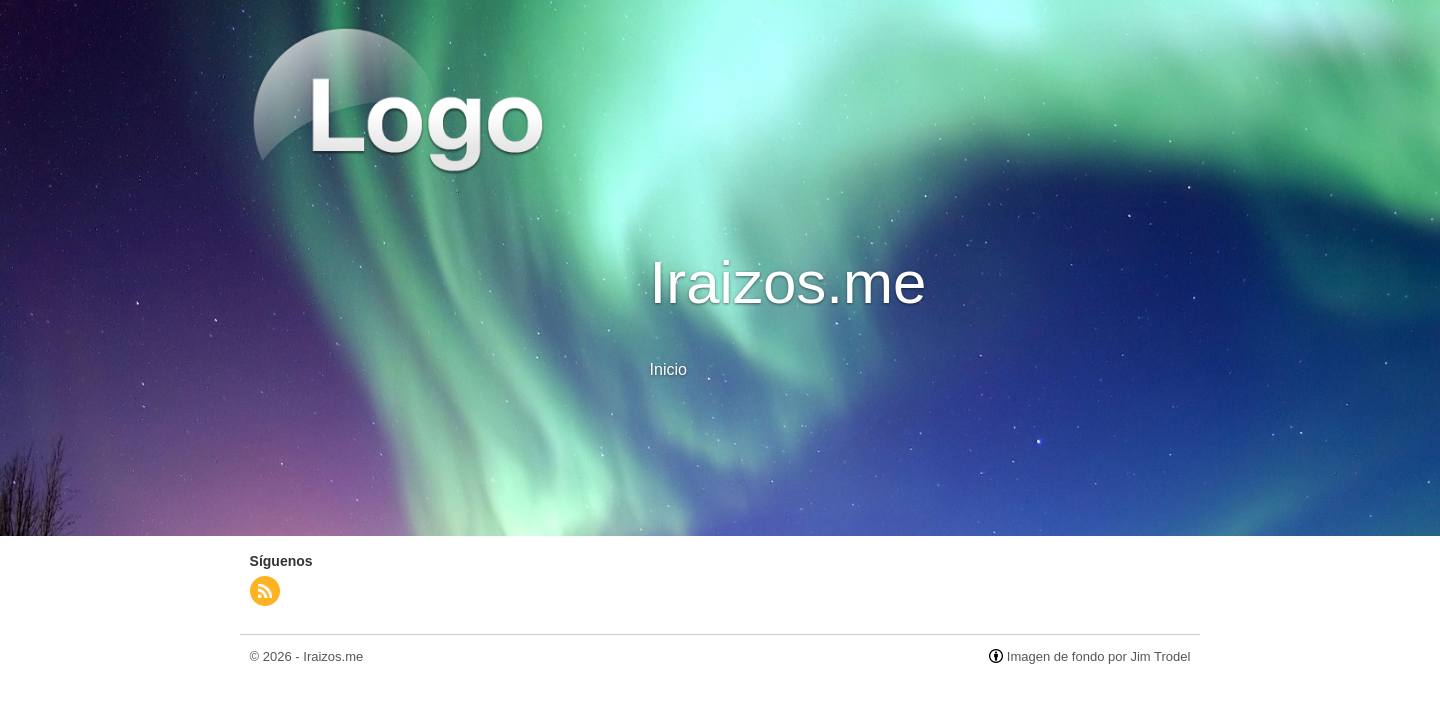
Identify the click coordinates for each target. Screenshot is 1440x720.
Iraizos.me (333, 656)
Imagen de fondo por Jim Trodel (1099, 656)
